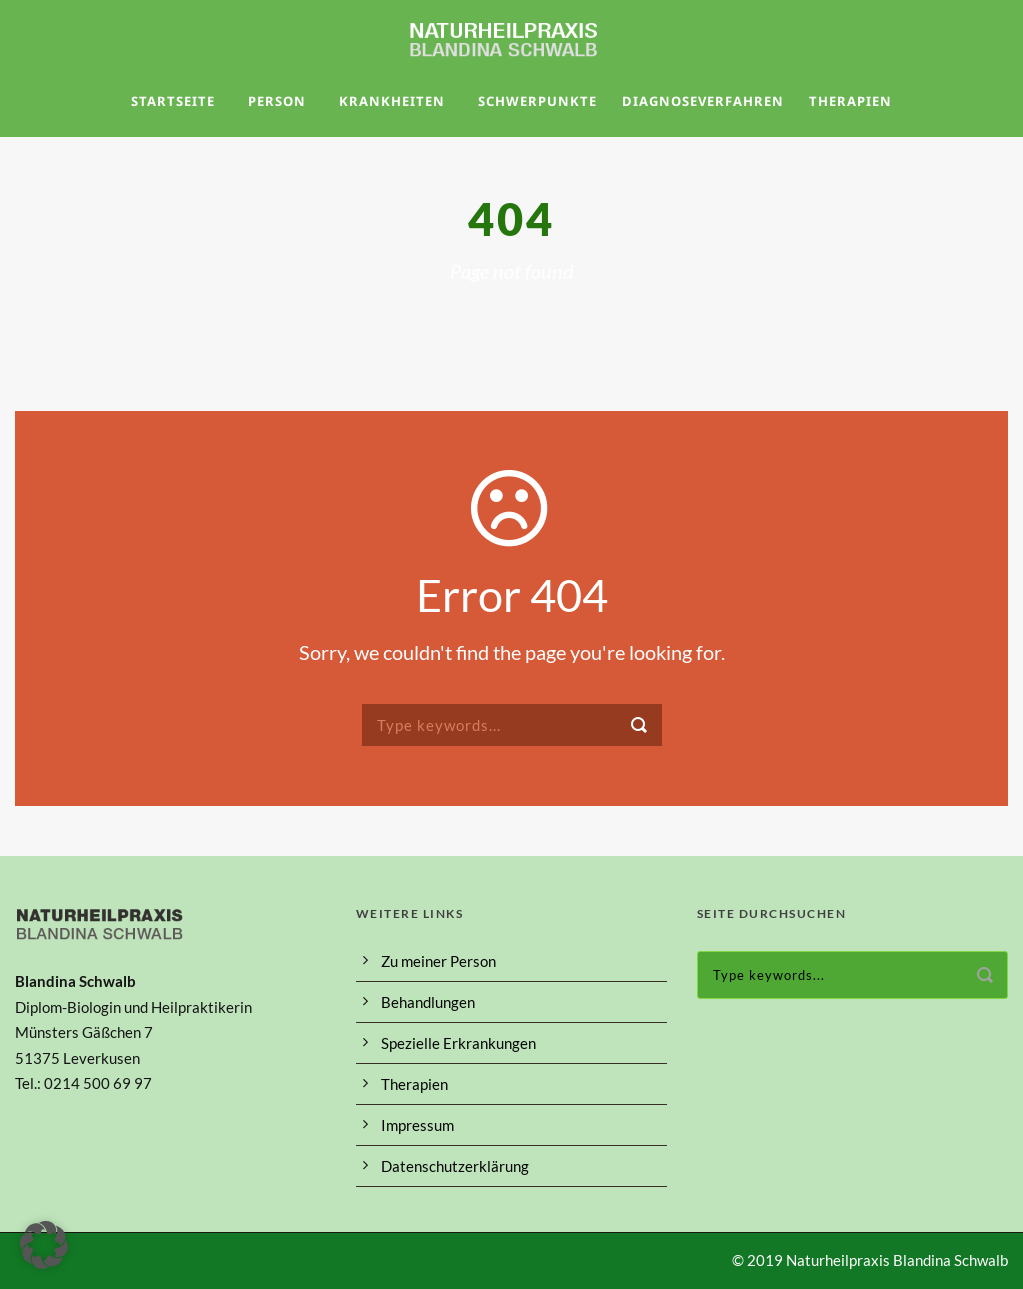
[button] (44, 1245)
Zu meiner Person (438, 961)
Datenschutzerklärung (455, 1166)
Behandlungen (428, 1002)
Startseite (173, 101)
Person (277, 101)
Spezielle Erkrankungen (458, 1043)
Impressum (417, 1125)
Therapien (850, 101)
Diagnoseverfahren (703, 101)
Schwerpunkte (537, 101)
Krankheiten (392, 101)
